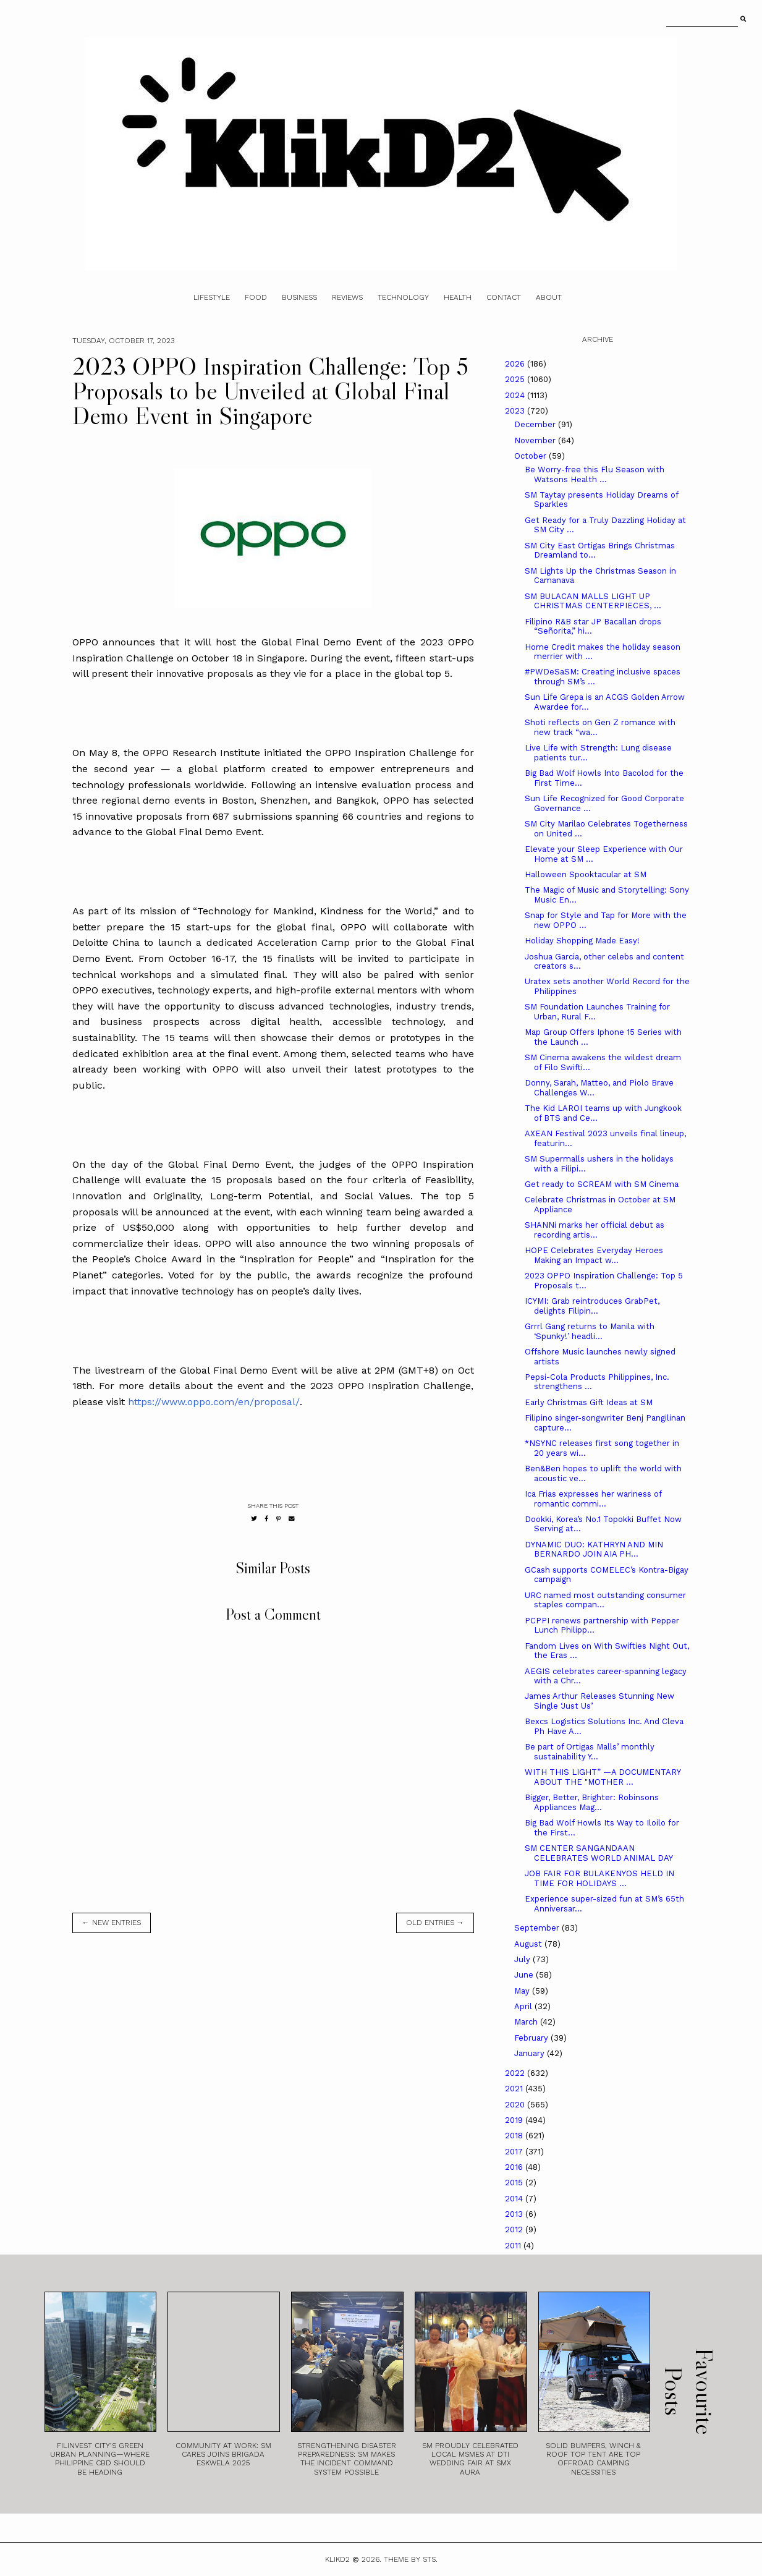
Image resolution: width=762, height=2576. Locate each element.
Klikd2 (337, 2559)
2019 (515, 2120)
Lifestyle (211, 297)
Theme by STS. (411, 2559)
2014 (515, 2198)
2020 (516, 2104)
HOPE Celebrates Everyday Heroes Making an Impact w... (594, 1255)
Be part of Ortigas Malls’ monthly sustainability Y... (589, 1751)
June (525, 1974)
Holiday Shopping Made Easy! (582, 940)
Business (299, 297)
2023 (516, 410)
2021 (515, 2088)
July (523, 1959)
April (524, 2006)
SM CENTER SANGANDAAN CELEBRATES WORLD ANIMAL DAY (599, 1853)
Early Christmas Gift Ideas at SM (589, 1402)
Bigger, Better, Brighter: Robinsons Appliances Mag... (592, 1802)
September (538, 1927)
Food (256, 297)
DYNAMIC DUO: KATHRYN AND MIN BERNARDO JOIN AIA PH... (594, 1549)
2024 (516, 395)
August (529, 1944)
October (531, 456)
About (549, 297)
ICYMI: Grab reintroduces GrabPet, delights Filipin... (592, 1306)
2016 (515, 2167)
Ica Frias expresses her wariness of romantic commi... (593, 1498)
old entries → (435, 1922)
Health (458, 297)
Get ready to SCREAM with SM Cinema (602, 1184)
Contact (503, 297)
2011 (514, 2245)
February (532, 2038)
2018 (515, 2135)
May (523, 1991)
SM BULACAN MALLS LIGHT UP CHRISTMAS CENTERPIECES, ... (593, 601)
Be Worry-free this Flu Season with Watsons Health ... (594, 474)
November (536, 440)
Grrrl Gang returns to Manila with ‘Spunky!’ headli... (589, 1331)
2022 (516, 2073)
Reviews (347, 297)
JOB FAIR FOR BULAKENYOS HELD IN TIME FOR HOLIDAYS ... (599, 1878)
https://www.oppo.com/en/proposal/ (214, 1402)
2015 (515, 2182)
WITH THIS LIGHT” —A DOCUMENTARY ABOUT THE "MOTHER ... (602, 1777)
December (536, 424)
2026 (516, 363)
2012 (515, 2229)
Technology (403, 297)
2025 (516, 379)
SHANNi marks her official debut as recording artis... (594, 1229)
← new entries (111, 1922)
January (530, 2053)
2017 (515, 2151)
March (527, 2021)
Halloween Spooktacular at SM (585, 874)
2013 (515, 2214)
